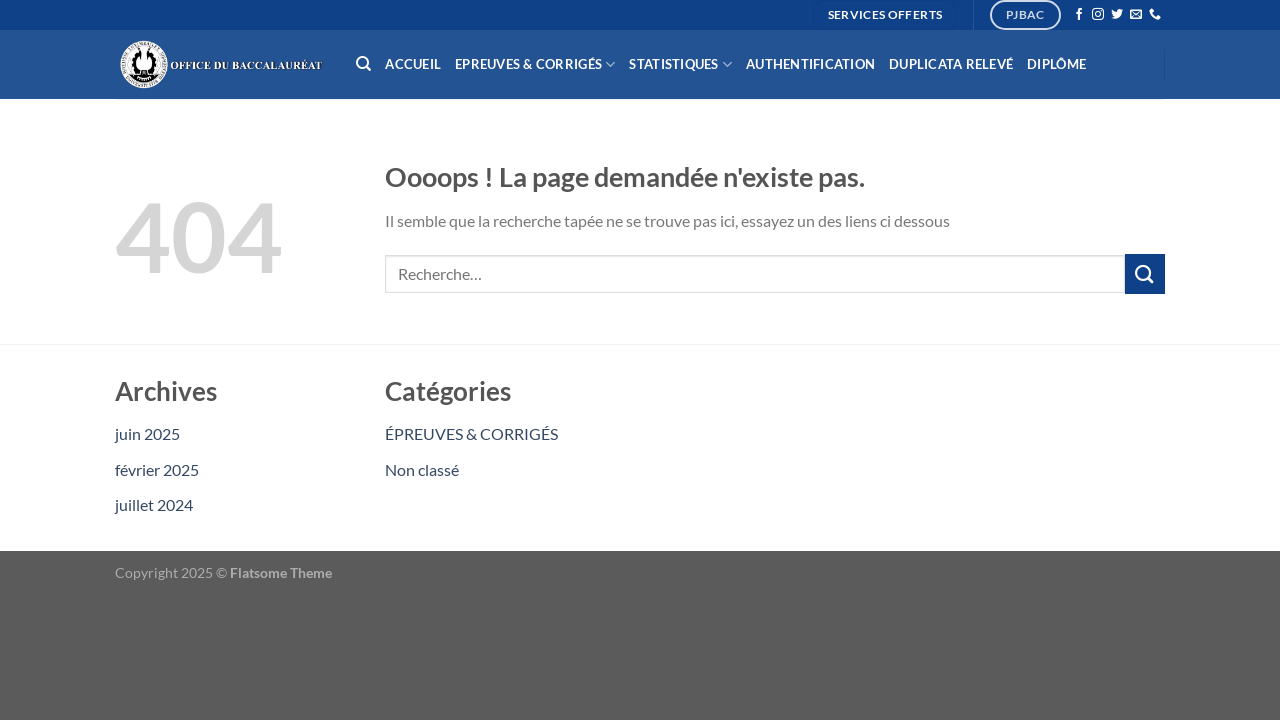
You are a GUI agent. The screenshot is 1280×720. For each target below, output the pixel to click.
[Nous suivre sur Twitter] (1117, 15)
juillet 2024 (154, 504)
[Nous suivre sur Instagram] (1098, 15)
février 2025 (157, 469)
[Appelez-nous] (1155, 15)
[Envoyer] (1145, 273)
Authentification (810, 64)
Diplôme (1056, 64)
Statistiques (680, 64)
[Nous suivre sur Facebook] (1079, 15)
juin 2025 (147, 433)
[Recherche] (363, 64)
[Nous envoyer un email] (1136, 15)
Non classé (422, 469)
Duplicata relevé (951, 64)
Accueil (413, 64)
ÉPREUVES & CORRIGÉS (471, 433)
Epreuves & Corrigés (535, 64)
